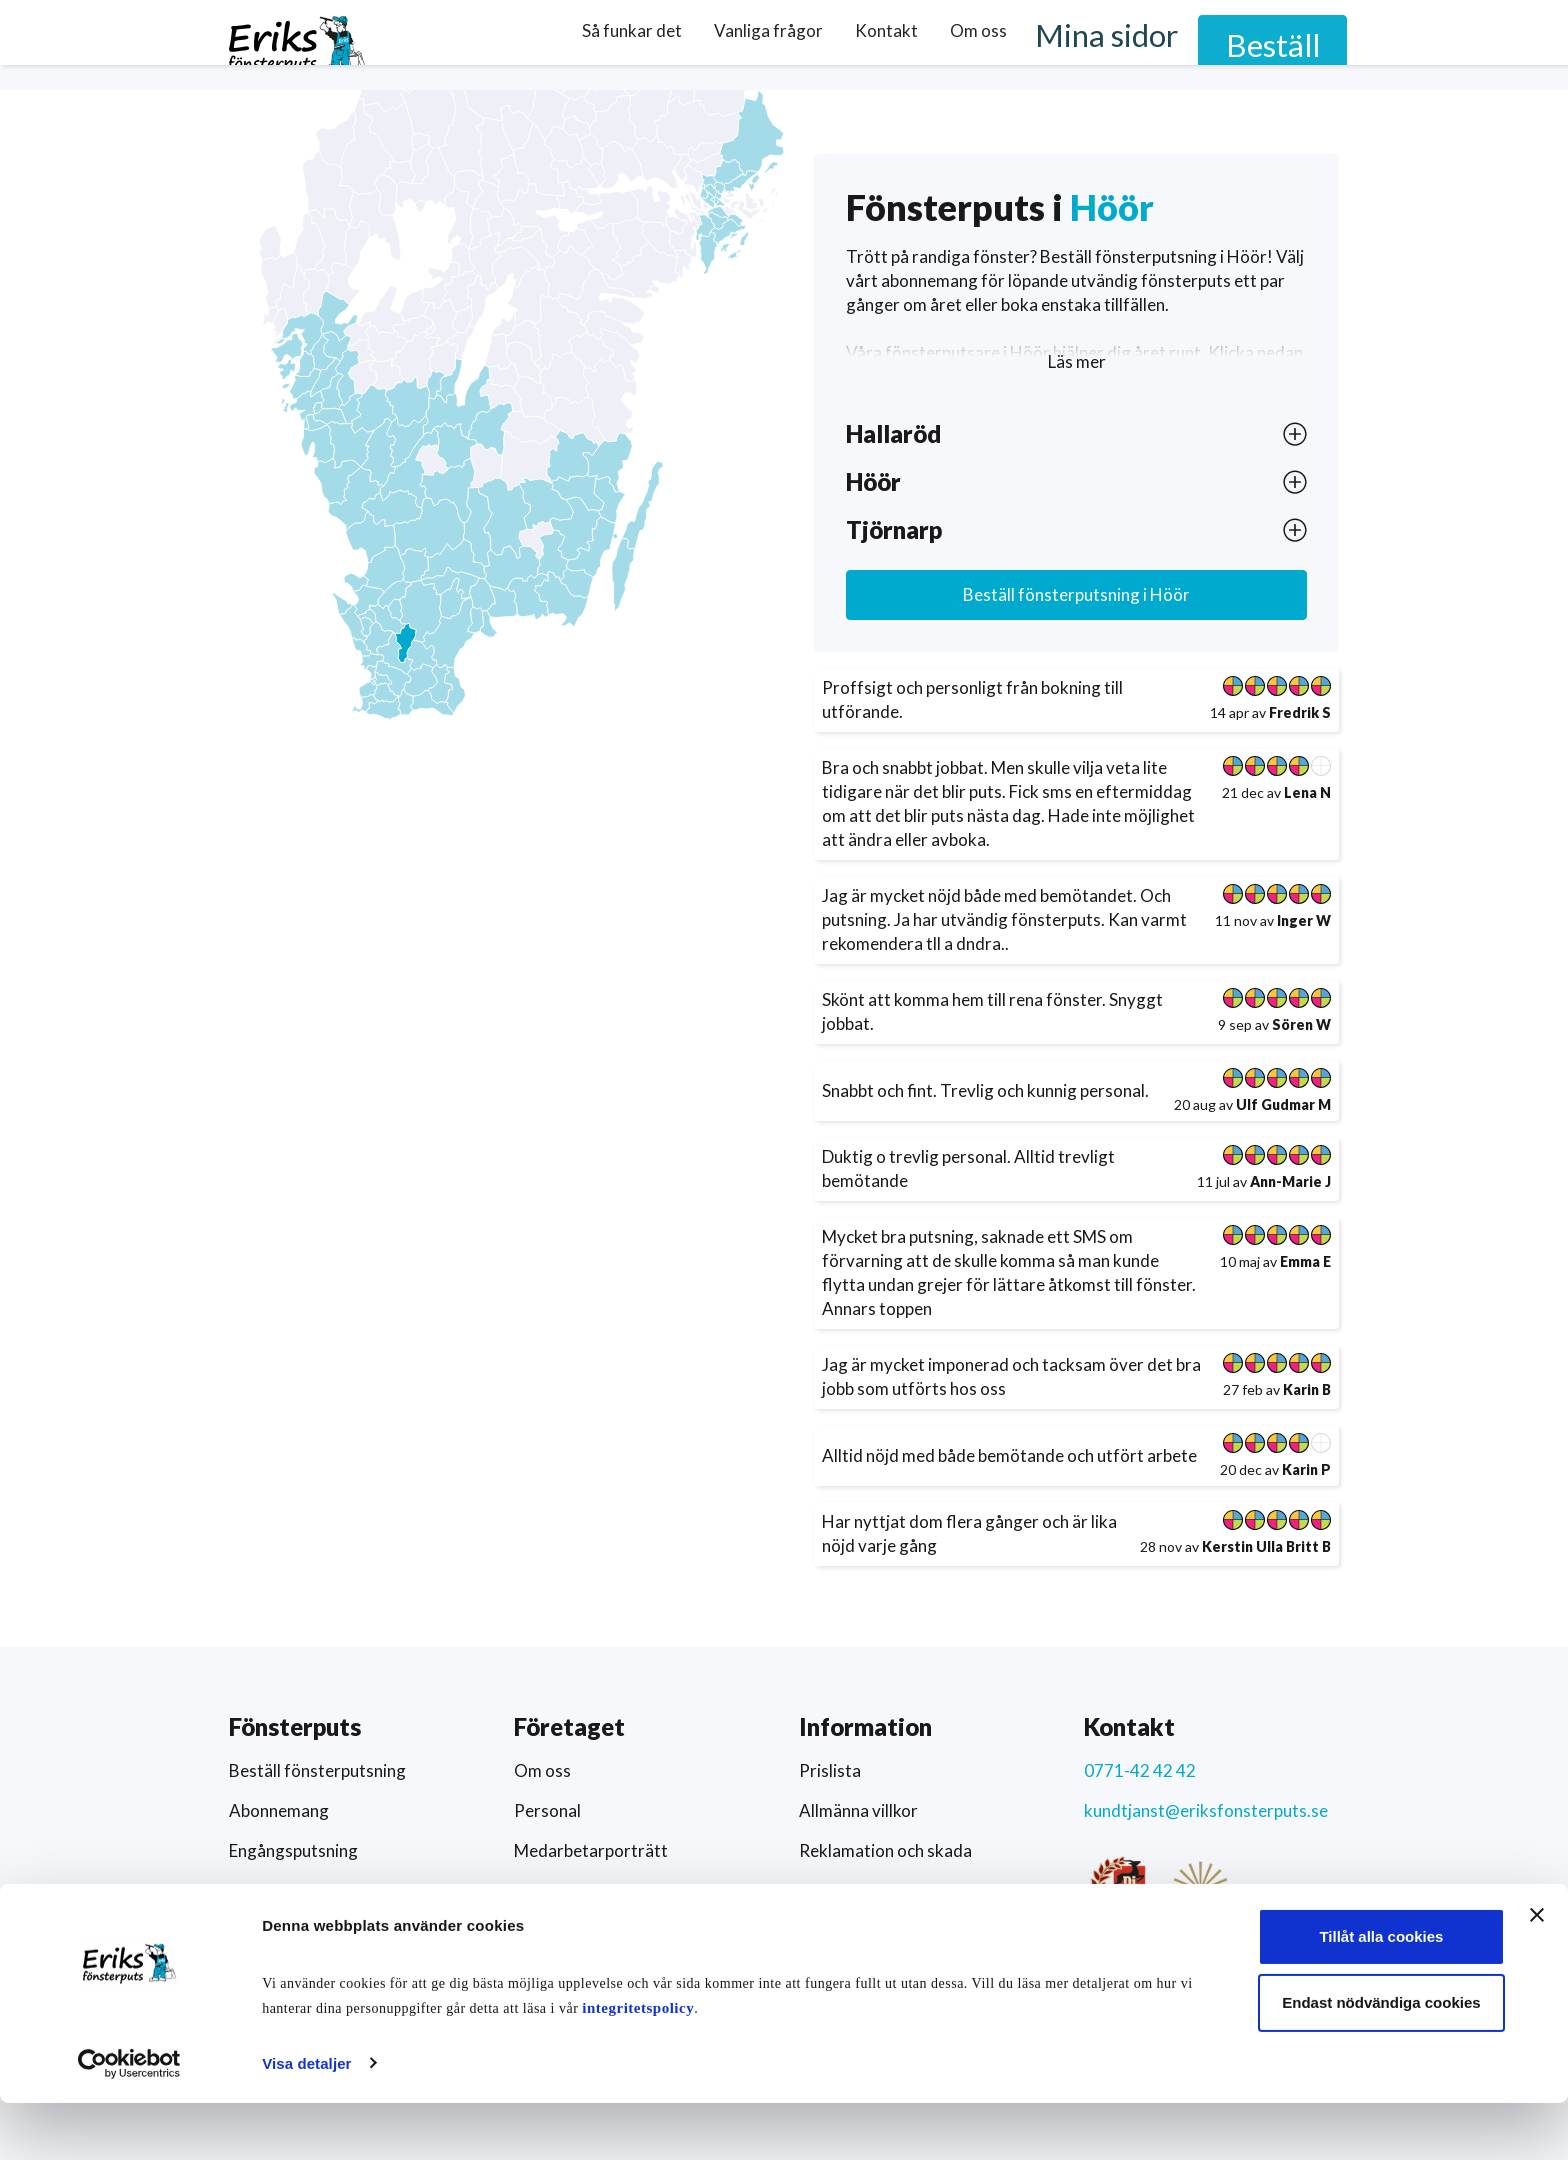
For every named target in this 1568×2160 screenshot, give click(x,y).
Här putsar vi (277, 1890)
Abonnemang (279, 1810)
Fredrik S (1300, 712)
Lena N (1307, 792)
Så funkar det (733, 43)
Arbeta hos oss (570, 1890)
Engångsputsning (293, 1850)
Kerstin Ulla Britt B (1266, 1546)
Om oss (1079, 43)
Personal (547, 1810)
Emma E (1305, 1261)
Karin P (1306, 1469)
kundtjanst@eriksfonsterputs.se (1206, 1810)
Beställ (1304, 44)
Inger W (1304, 920)
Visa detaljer (306, 2120)
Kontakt (987, 43)
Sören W (1301, 1024)
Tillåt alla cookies (1348, 1994)
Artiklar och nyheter (589, 1930)
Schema (258, 1930)
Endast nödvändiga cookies (1347, 2059)
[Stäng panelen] (1537, 1973)
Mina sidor (1188, 44)
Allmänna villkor (858, 1810)
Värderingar (845, 1890)
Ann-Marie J (1290, 1181)
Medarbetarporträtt (591, 1850)
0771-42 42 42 (1140, 1770)
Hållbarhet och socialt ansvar (907, 1930)
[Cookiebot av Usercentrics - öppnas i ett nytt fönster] (129, 2121)
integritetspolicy (678, 2065)
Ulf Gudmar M (1283, 1104)
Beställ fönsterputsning (1076, 594)
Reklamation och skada (885, 1850)
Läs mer (1077, 361)
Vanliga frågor (869, 43)
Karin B (1307, 1389)
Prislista (830, 1770)
